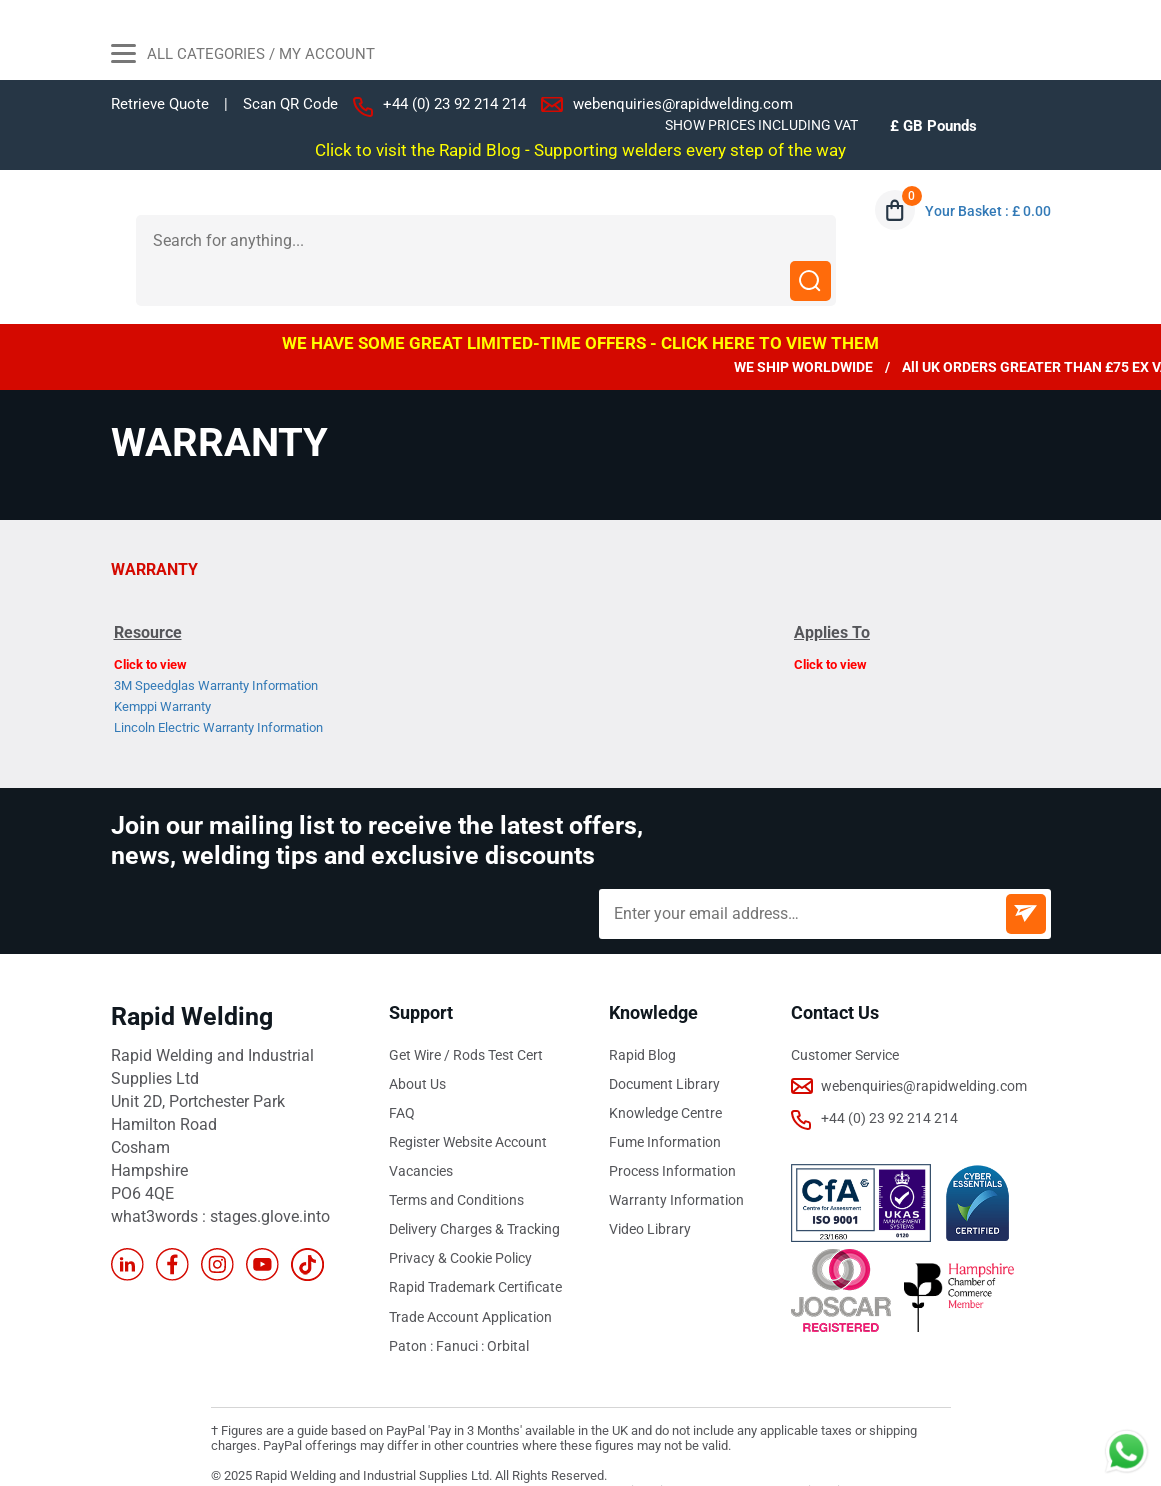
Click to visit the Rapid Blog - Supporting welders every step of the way (580, 150)
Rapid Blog (642, 1014)
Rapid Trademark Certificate (475, 1246)
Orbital (508, 1304)
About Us (417, 1043)
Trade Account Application (470, 1275)
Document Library (664, 1043)
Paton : (412, 1304)
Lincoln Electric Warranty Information (218, 686)
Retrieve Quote (160, 104)
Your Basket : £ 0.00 (988, 211)
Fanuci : (461, 1304)
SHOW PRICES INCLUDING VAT (761, 125)
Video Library (650, 1188)
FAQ (402, 1072)
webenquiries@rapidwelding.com (683, 104)
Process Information (672, 1130)
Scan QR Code (290, 104)
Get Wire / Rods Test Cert (466, 1014)
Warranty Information (676, 1159)
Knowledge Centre (665, 1072)
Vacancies (421, 1130)
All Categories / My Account (243, 56)
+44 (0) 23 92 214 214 (454, 104)
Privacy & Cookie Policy (460, 1217)
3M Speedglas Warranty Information (216, 644)
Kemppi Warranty (162, 665)
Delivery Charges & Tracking (474, 1188)
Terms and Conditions (456, 1159)
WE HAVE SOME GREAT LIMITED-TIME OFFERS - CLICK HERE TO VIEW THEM (580, 302)
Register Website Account (468, 1101)
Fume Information (665, 1101)
